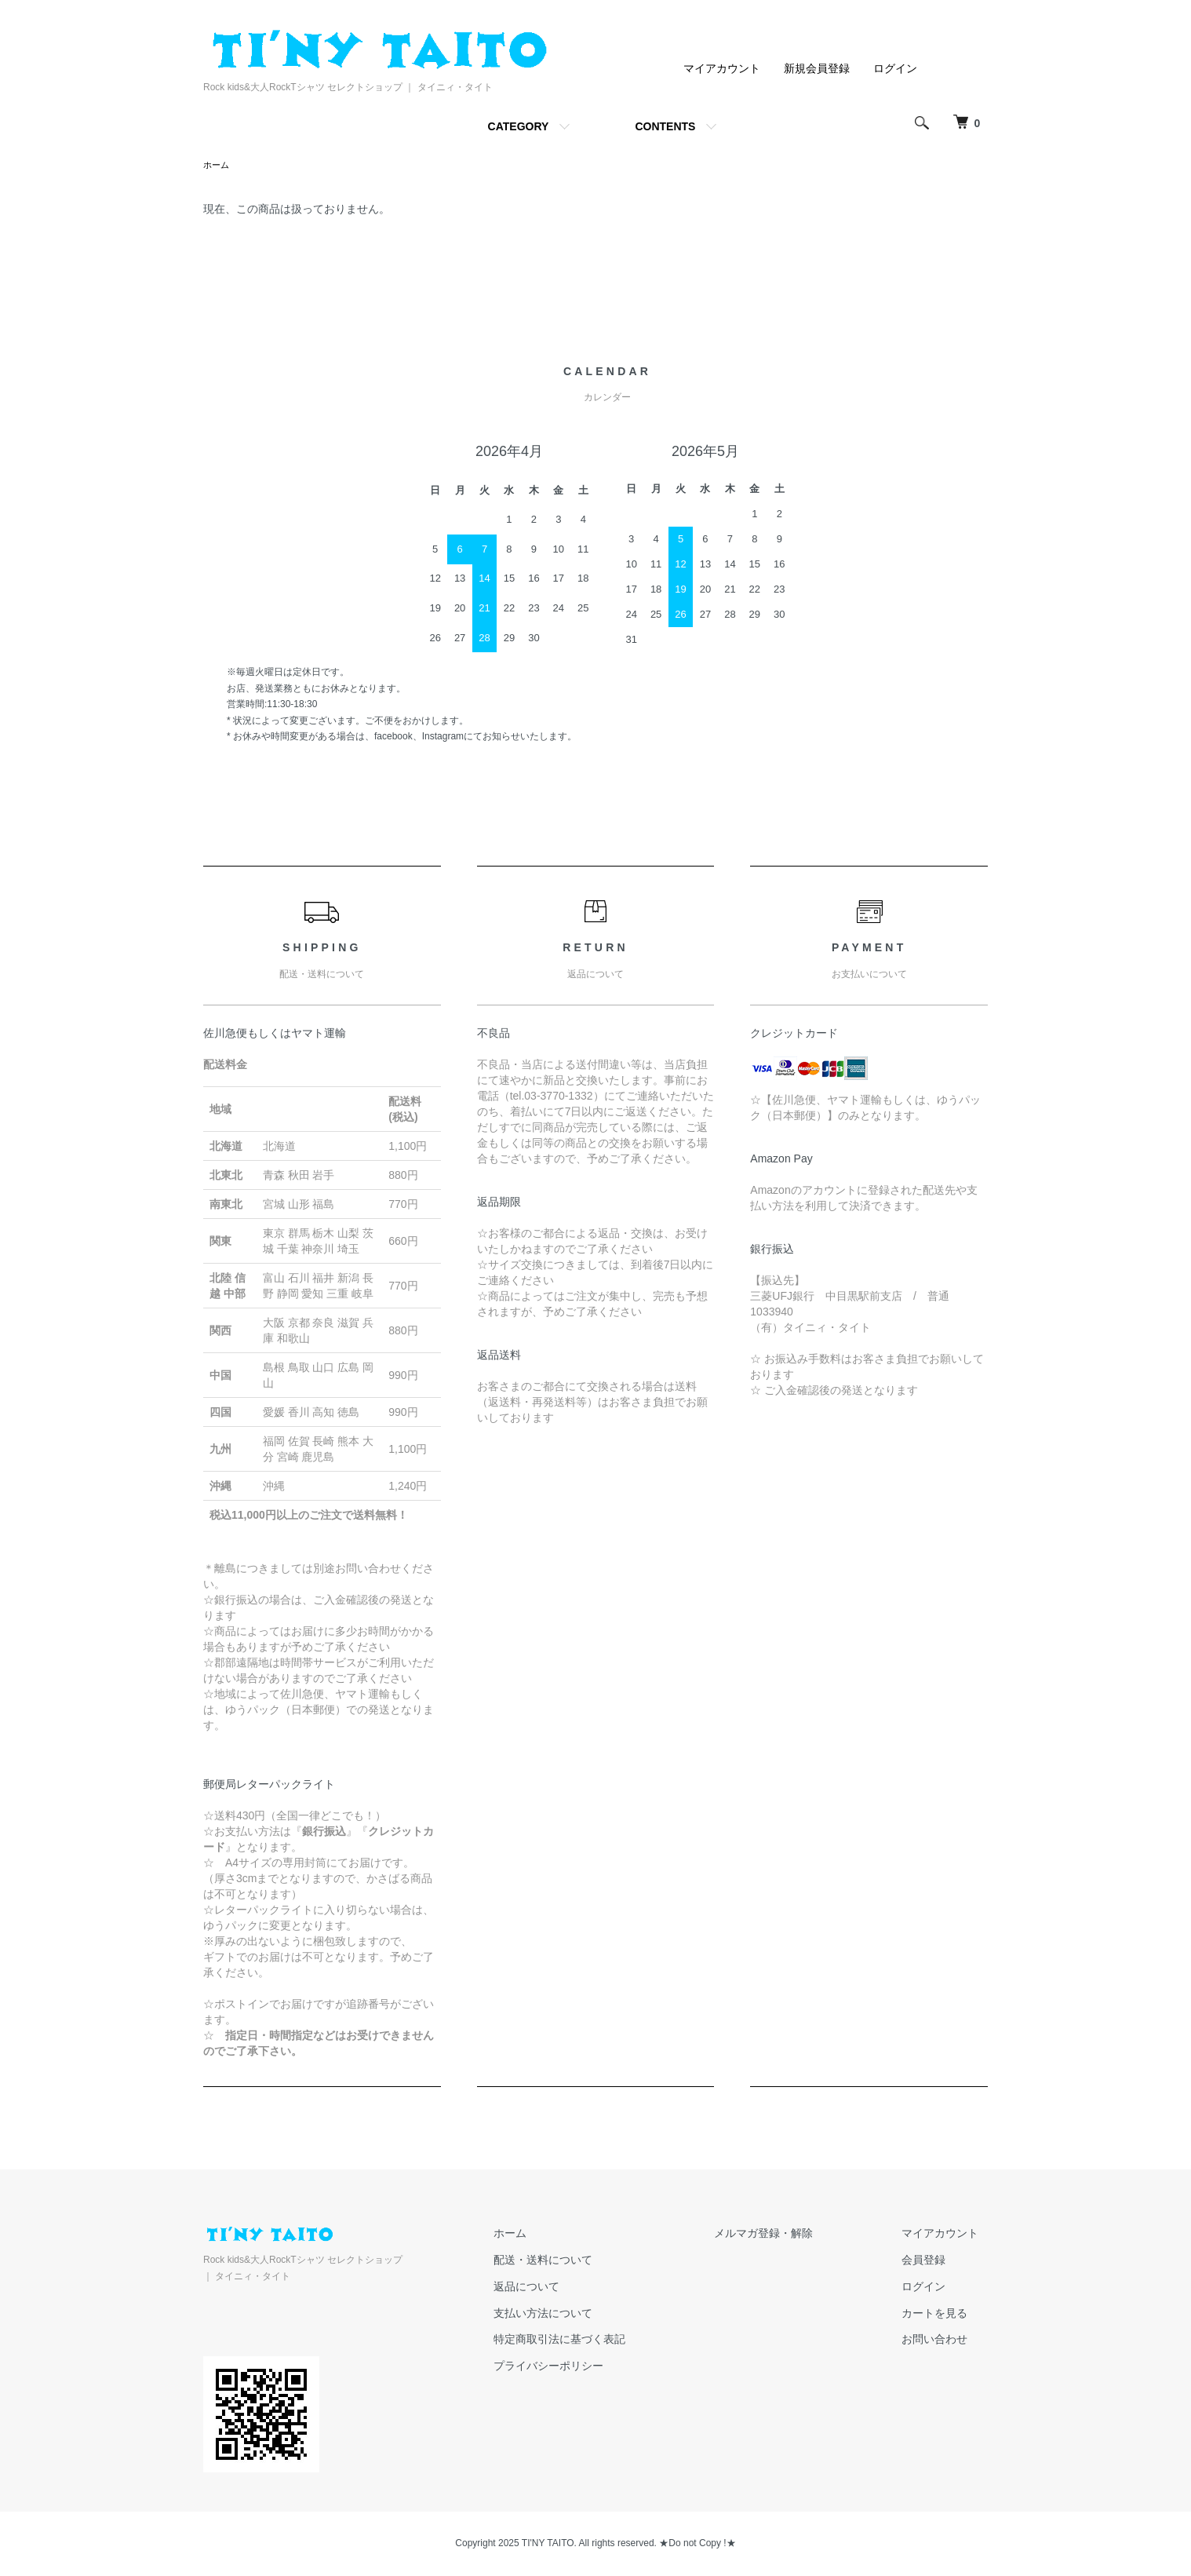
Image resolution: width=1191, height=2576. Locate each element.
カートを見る (944, 2314)
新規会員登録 (817, 68)
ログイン (895, 68)
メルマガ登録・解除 (790, 2234)
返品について (572, 2288)
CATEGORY (518, 126)
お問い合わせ (944, 2340)
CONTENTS (665, 126)
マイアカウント (721, 68)
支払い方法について (588, 2314)
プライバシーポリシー (594, 2367)
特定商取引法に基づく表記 (605, 2340)
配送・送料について (588, 2261)
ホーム (217, 165)
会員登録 (933, 2261)
